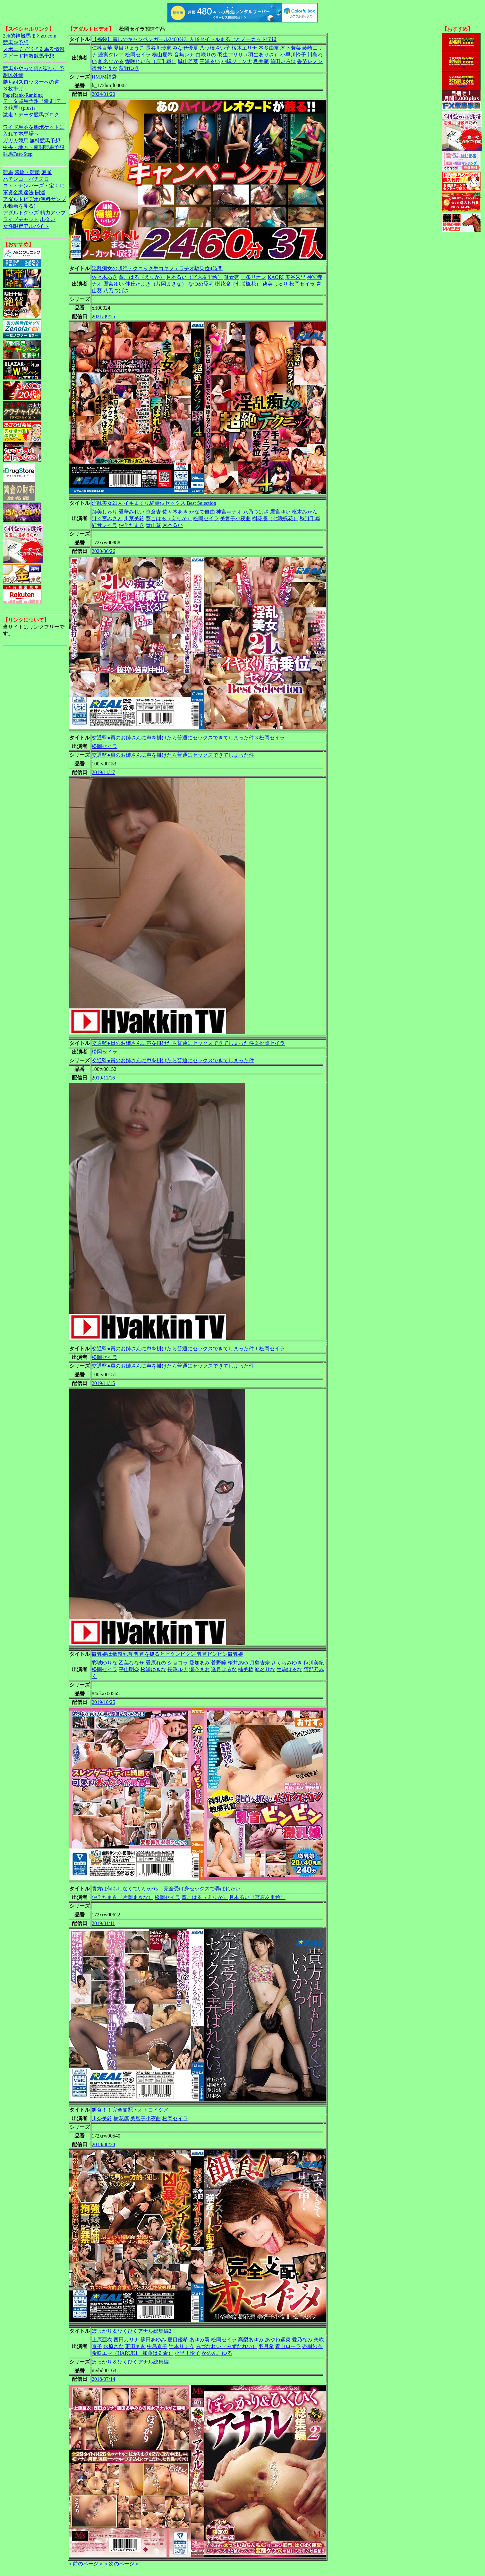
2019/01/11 (103, 1923)
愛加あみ (199, 1662)
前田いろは (283, 61)
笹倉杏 (231, 277)
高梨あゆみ (251, 2339)
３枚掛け (13, 88)
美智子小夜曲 (235, 518)
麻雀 (46, 172)
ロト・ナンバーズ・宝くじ (33, 185)
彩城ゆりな (104, 1662)
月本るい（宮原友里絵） (194, 277)
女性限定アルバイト (26, 226)
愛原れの (156, 1662)
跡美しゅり (275, 284)
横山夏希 (162, 54)
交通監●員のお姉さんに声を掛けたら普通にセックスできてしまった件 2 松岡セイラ (188, 1043)
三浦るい (210, 61)
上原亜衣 (102, 2339)
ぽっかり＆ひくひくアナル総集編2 (131, 2331)
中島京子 (157, 2346)
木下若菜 (290, 48)
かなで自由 (202, 511)
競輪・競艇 (27, 172)
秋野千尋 (310, 518)
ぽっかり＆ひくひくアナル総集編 (130, 2361)
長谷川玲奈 (158, 48)
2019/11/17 (103, 772)
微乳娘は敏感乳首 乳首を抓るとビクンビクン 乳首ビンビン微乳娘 (167, 1654)
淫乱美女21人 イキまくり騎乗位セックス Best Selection (154, 503)
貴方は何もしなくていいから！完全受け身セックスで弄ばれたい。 (169, 1888)
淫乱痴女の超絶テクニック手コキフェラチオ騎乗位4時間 (157, 268)
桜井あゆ (238, 1662)
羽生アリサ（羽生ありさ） (248, 54)
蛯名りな (265, 1669)
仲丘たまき (131, 525)
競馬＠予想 (16, 42)
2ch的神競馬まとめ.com (29, 35)
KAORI (276, 277)
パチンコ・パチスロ (26, 179)
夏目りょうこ (129, 48)
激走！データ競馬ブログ (31, 114)
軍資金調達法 (18, 192)
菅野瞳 (218, 1662)
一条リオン (253, 277)
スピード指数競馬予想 (28, 56)
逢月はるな (224, 1669)
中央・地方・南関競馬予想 (33, 147)
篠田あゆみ (153, 2339)
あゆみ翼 (199, 2339)
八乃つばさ (116, 290)
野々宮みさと (107, 518)
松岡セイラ (138, 54)
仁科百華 (102, 48)
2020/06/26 (103, 551)
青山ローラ (288, 2346)
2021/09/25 (103, 316)
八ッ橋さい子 (215, 48)
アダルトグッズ (21, 212)
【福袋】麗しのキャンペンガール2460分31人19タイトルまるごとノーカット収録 (184, 39)
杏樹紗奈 (312, 2346)
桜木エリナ (244, 48)
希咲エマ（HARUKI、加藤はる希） (132, 2353)
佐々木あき (104, 277)
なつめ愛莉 (201, 284)
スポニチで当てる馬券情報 (33, 49)
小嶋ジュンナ (236, 61)
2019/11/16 (103, 1077)
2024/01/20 (103, 94)
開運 (40, 192)
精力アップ (53, 212)
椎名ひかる (111, 61)
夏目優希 (177, 2339)
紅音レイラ (104, 525)
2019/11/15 (103, 1383)
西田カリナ (126, 2339)
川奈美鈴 (102, 2118)
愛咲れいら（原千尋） (150, 61)
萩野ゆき (129, 68)
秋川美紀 (313, 1662)
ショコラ (177, 1662)
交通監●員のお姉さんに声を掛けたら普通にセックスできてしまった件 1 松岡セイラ (188, 1348)
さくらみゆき (286, 1662)
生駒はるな (289, 1669)
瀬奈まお (199, 1669)
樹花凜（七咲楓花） (238, 284)
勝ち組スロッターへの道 (31, 82)
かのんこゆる (216, 2353)
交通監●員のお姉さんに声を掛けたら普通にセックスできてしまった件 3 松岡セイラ (188, 737)
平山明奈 (129, 1669)
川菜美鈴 (134, 518)
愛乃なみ (302, 2339)
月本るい (172, 525)
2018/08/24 (103, 2144)
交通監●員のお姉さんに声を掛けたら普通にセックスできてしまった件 (173, 755)
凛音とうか (104, 68)
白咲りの (206, 54)
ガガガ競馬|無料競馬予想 (31, 140)
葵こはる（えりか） (142, 277)
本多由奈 (269, 48)
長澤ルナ (177, 1669)
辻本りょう (181, 2346)
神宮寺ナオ (229, 511)
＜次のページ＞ (122, 2563)
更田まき (135, 2346)
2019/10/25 (103, 1702)
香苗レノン (310, 61)
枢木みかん (305, 511)
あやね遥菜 (278, 2339)
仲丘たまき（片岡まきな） (156, 284)
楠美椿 (245, 1669)
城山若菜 (188, 61)
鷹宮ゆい (113, 284)
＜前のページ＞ (86, 2563)
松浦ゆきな (153, 1669)
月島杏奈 (260, 1662)
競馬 (8, 172)
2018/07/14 (103, 2379)
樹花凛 (121, 2118)
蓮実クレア (111, 54)
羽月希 (266, 2346)
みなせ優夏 (185, 48)
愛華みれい (131, 511)
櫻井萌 (261, 61)
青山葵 (153, 525)
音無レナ (184, 54)
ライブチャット (21, 219)
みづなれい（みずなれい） (226, 2346)
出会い (47, 219)
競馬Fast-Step (17, 154)
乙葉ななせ (131, 1662)
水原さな (113, 2346)
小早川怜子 (293, 54)
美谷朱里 (295, 277)
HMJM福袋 (104, 76)
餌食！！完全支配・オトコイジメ (130, 2110)
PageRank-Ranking (23, 95)
